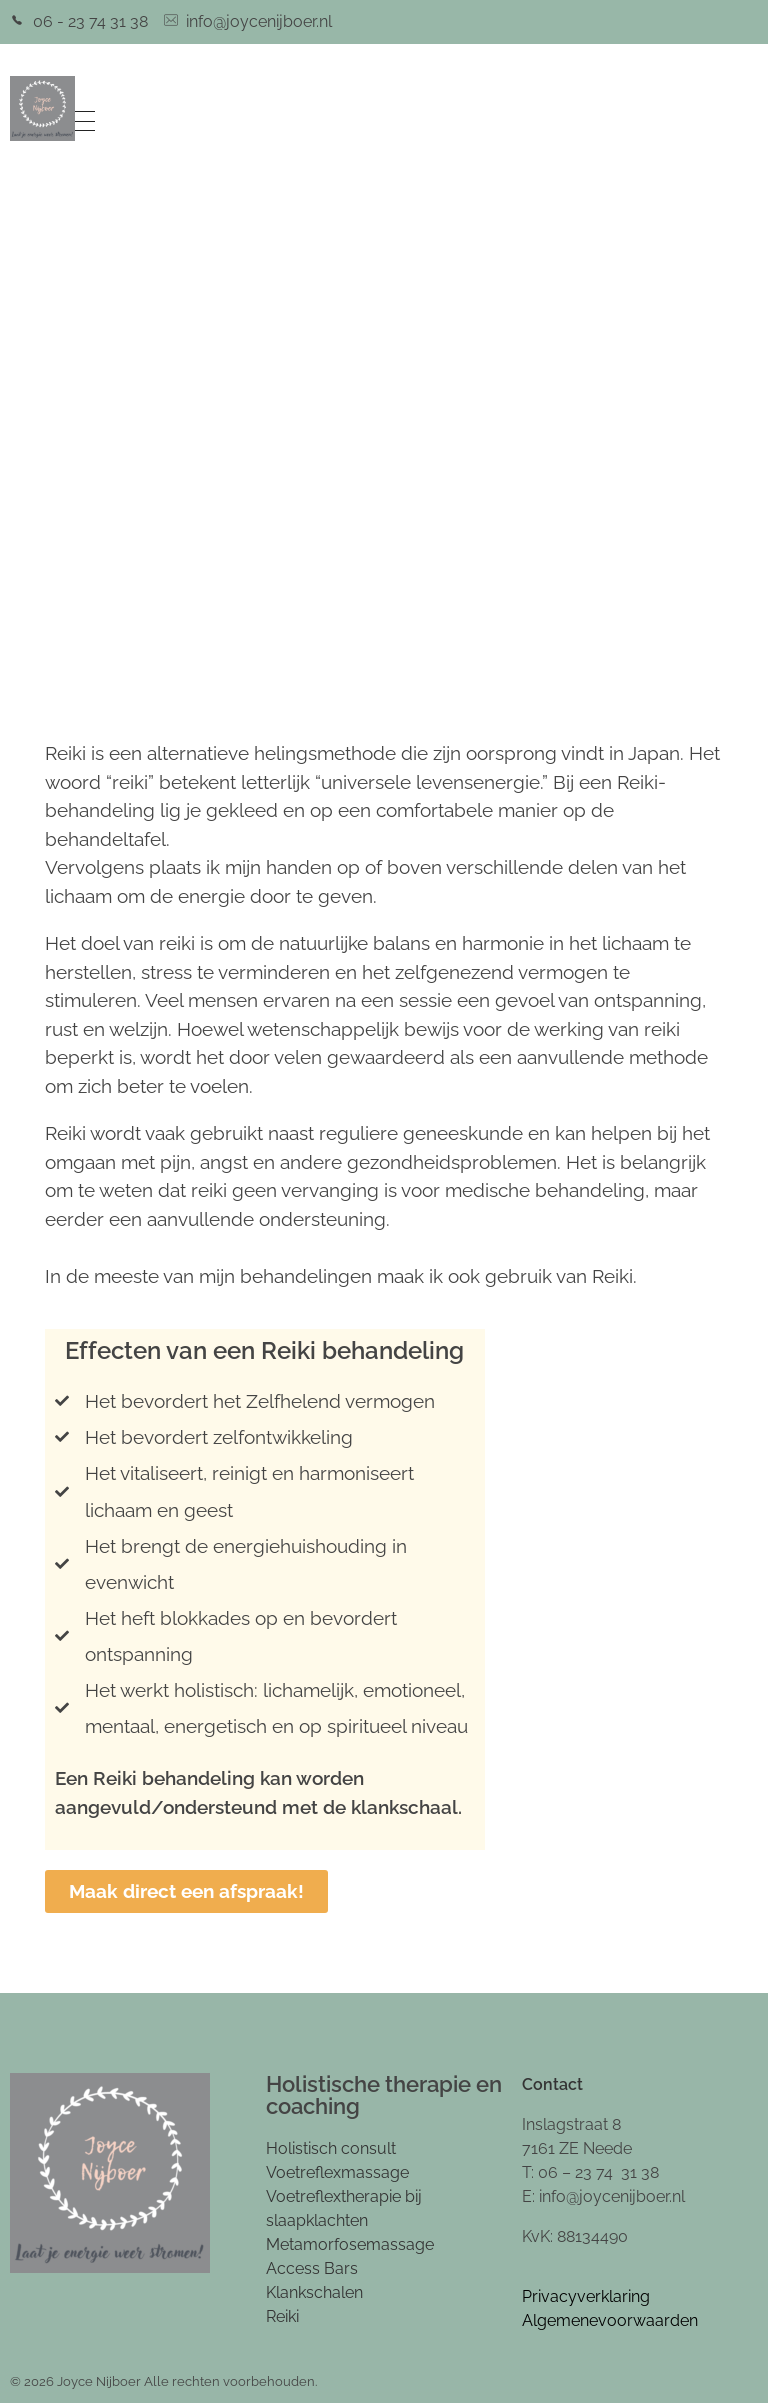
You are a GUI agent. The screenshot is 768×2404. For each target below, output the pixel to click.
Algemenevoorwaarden (610, 2320)
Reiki (282, 2316)
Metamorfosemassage (350, 2244)
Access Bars (312, 2268)
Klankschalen (314, 2292)
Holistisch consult (331, 2148)
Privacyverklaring (586, 2296)
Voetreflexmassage (337, 2172)
